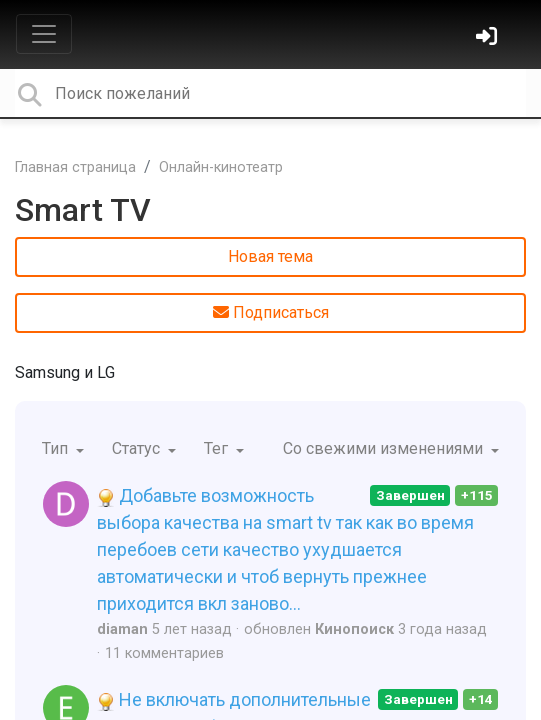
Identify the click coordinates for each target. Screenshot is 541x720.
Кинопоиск (354, 629)
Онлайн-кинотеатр (221, 167)
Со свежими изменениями (385, 448)
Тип (57, 448)
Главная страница (75, 167)
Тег (218, 448)
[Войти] (489, 38)
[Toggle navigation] (44, 34)
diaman (122, 629)
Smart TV (83, 210)
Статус (138, 448)
